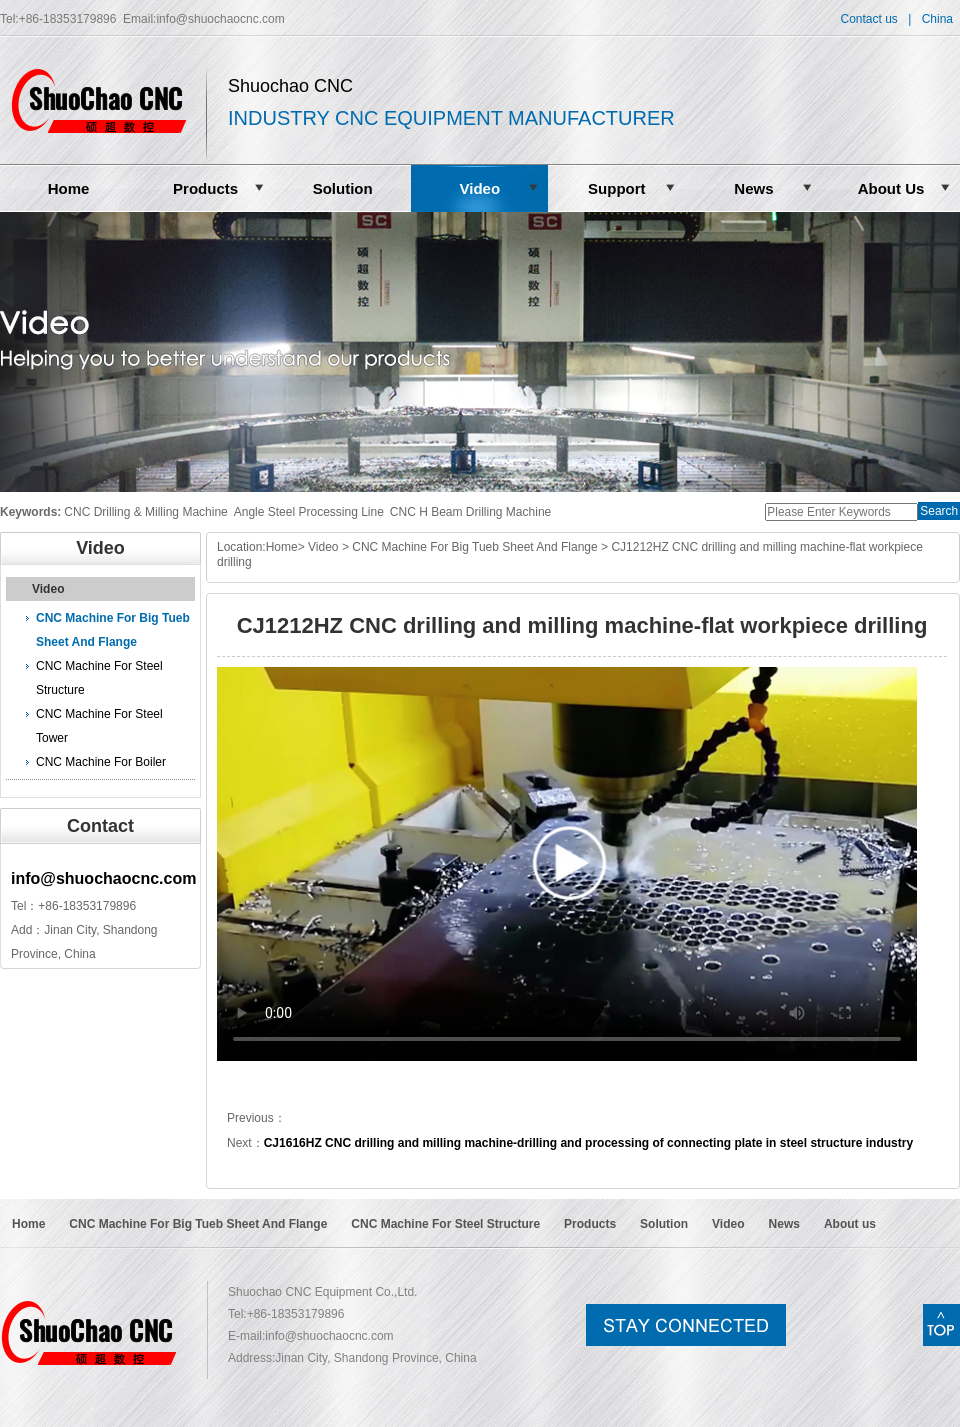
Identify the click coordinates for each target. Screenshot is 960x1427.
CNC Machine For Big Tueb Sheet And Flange (113, 630)
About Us (891, 188)
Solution (343, 188)
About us (850, 1224)
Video (479, 188)
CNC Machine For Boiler (101, 762)
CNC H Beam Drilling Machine (470, 512)
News (753, 188)
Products (205, 188)
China (937, 19)
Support (617, 188)
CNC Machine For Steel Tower (99, 726)
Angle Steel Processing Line (309, 512)
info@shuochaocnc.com (220, 19)
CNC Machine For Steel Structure (99, 678)
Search (939, 511)
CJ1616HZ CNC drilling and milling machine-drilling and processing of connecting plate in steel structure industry (588, 1143)
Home (69, 188)
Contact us (868, 19)
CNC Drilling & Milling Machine (145, 512)
